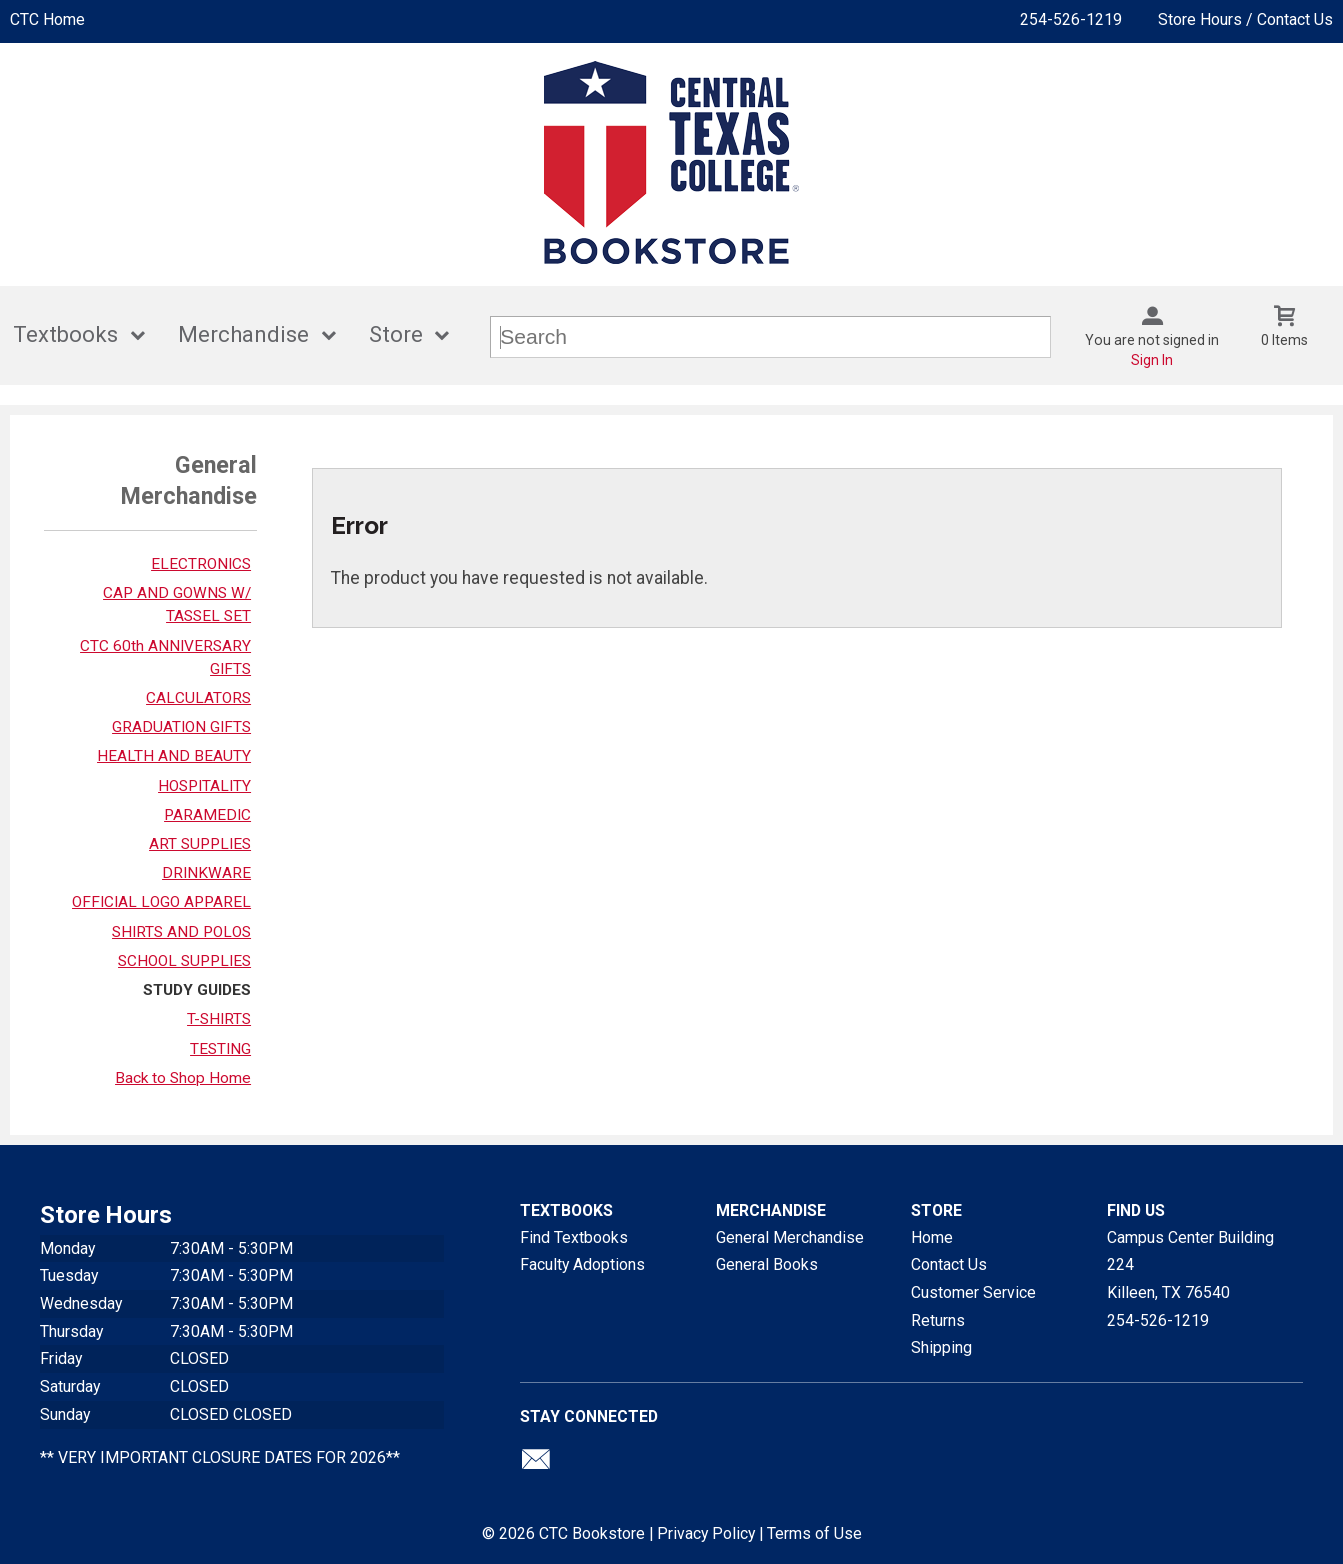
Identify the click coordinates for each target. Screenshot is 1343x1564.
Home (932, 1237)
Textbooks (65, 334)
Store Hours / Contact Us (1245, 19)
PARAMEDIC (207, 815)
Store (396, 334)
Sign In (1152, 360)
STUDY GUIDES (197, 990)
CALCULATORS (198, 698)
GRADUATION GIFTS (181, 727)
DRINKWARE (206, 873)
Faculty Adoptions (582, 1264)
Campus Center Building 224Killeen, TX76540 (1190, 1265)
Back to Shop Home (183, 1078)
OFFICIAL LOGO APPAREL (161, 902)
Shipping (941, 1347)
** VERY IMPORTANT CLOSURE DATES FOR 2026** (220, 1457)
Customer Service (973, 1292)
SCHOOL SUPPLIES (184, 961)
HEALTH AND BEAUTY (174, 756)
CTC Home (47, 19)
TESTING (220, 1049)
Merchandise (243, 334)
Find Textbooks (574, 1237)
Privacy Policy (706, 1533)
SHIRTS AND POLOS (181, 932)
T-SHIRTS (219, 1019)
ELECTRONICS (201, 564)
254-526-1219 (1071, 19)
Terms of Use (814, 1533)
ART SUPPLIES (200, 844)
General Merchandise (790, 1237)
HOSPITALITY (204, 786)
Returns (938, 1320)
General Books (767, 1264)
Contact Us (949, 1264)
